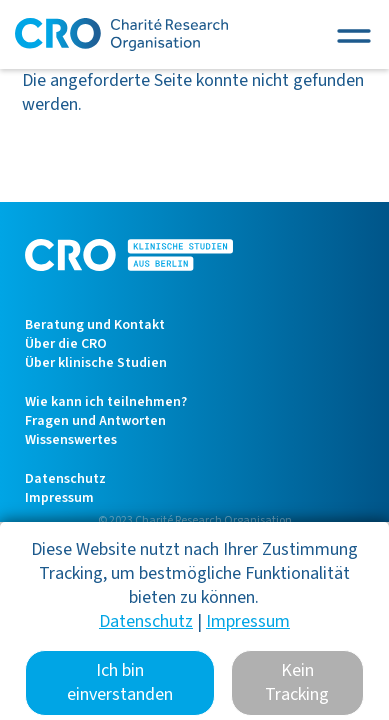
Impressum (59, 498)
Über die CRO (66, 344)
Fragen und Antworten (95, 421)
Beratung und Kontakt (95, 325)
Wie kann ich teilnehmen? (106, 402)
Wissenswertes (71, 440)
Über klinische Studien (96, 363)
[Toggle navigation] (354, 34)
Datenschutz (65, 479)
